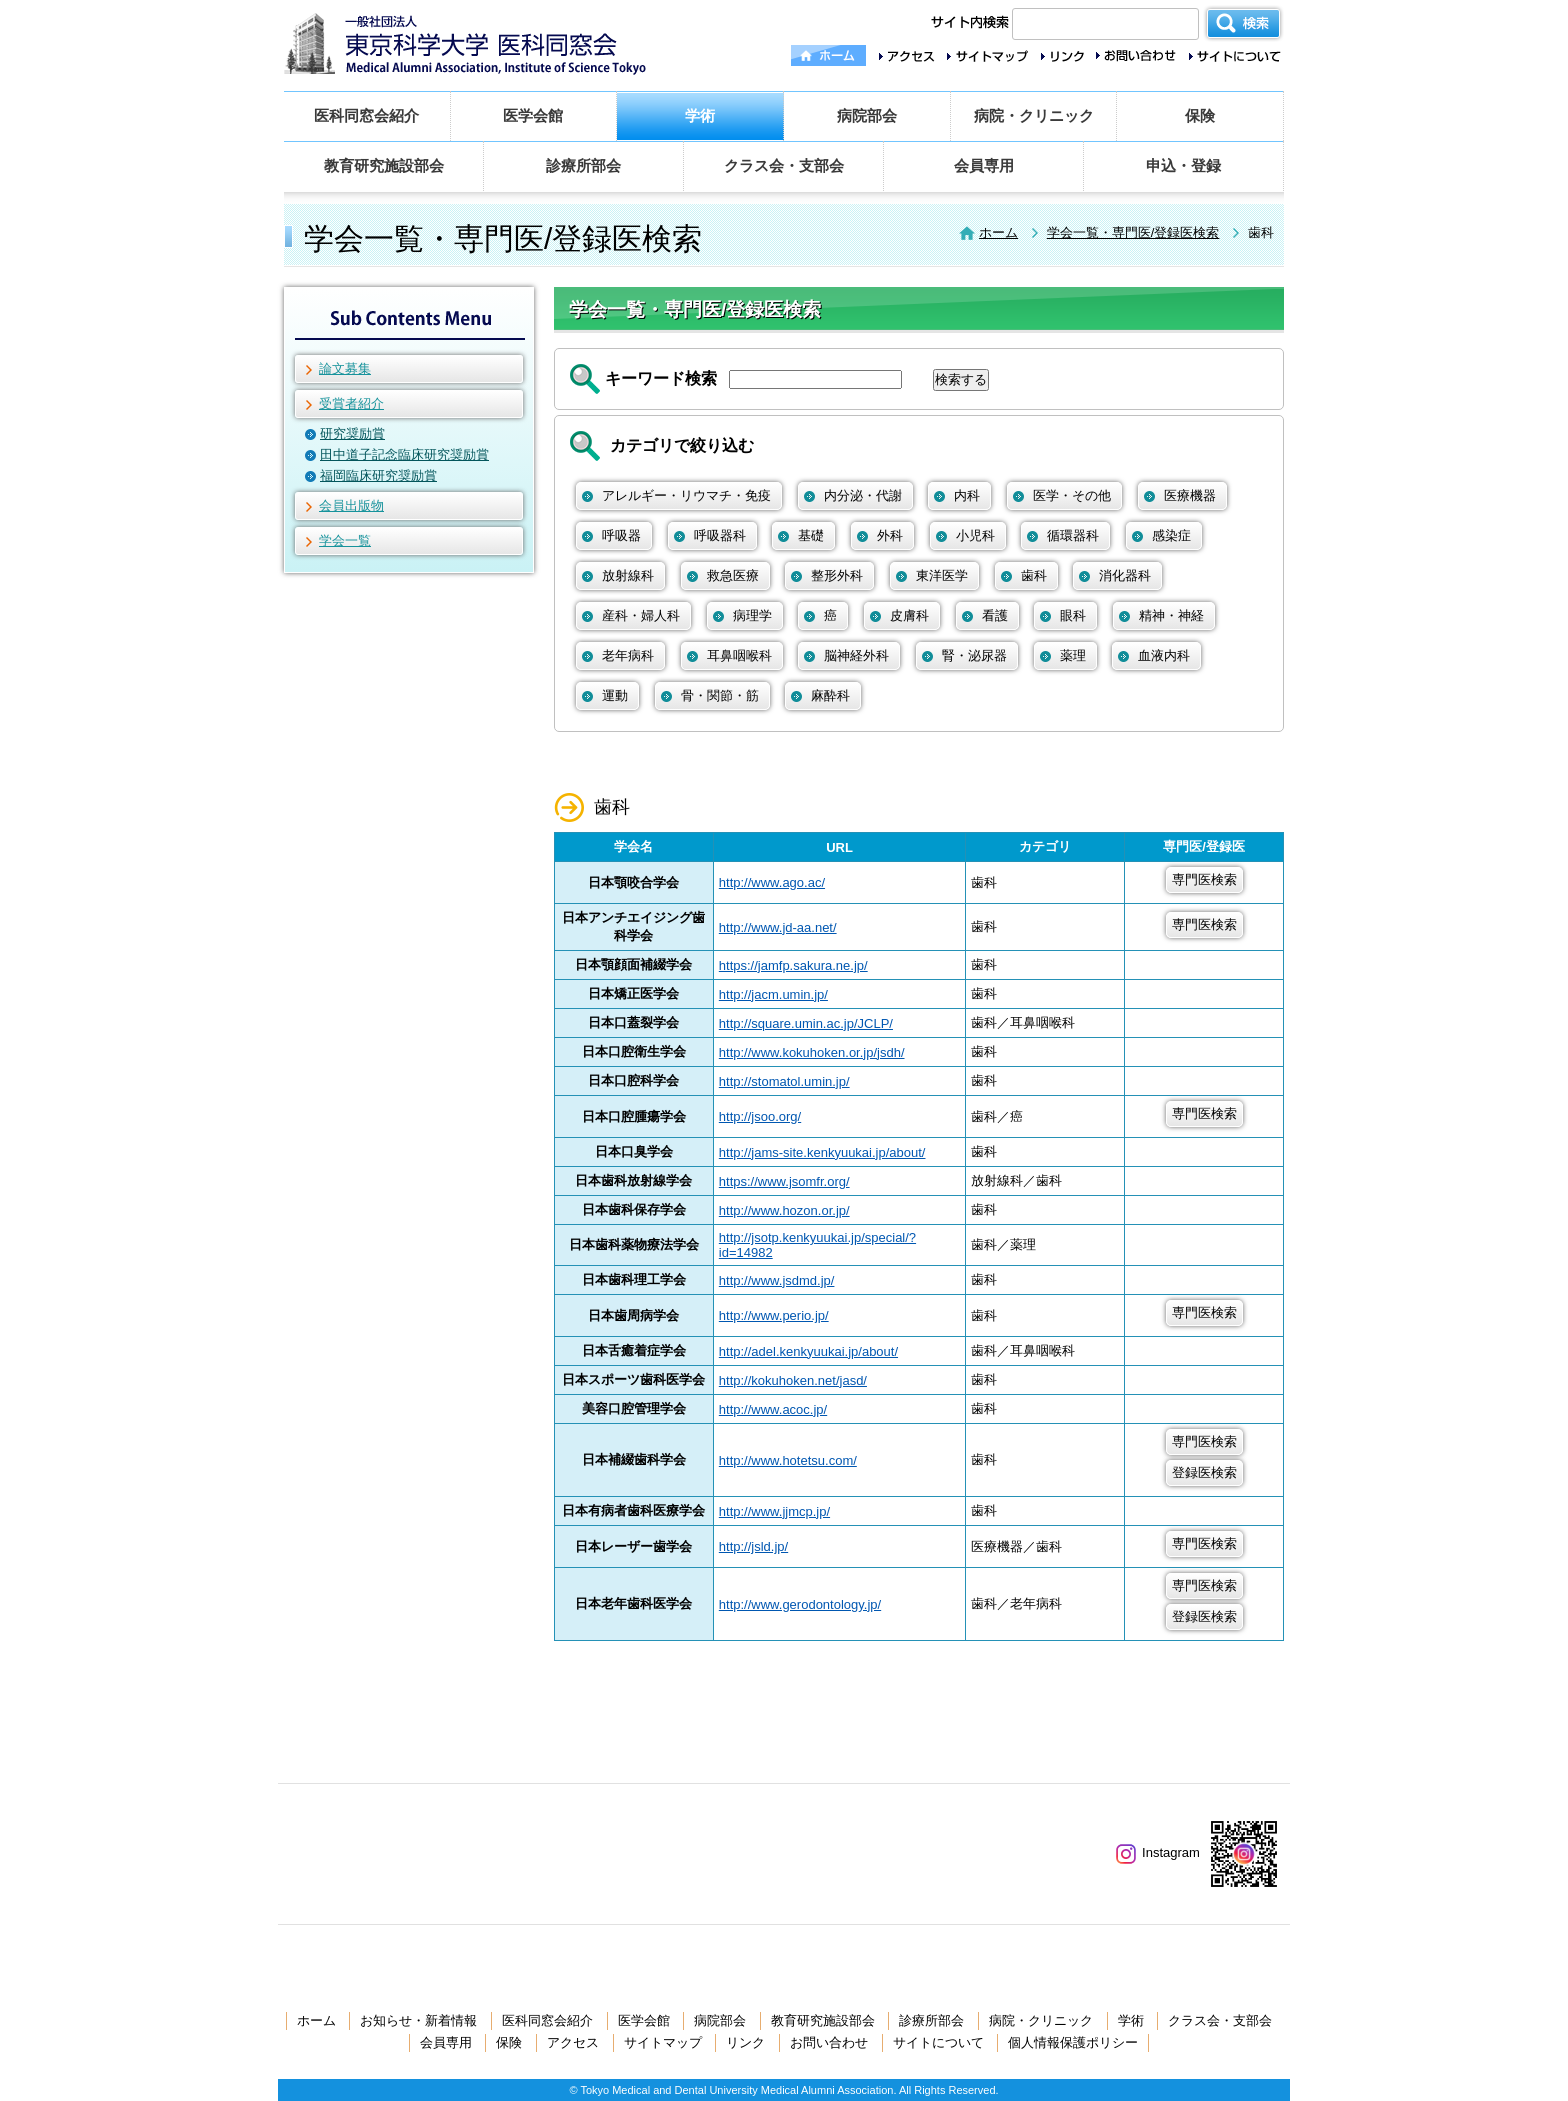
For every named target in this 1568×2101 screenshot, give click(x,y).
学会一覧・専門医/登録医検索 (1133, 232)
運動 (615, 695)
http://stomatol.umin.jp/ (784, 1081)
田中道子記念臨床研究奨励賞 (404, 454)
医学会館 (533, 115)
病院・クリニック (1034, 115)
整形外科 (837, 575)
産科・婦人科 (641, 615)
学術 (700, 115)
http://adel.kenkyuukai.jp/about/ (808, 1351)
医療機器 (1190, 495)
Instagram (1158, 1852)
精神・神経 (1171, 615)
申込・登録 (1183, 165)
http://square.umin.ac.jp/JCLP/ (806, 1023)
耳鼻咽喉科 (739, 655)
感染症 (1171, 535)
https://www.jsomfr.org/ (784, 1181)
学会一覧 (345, 540)
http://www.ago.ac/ (772, 882)
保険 (1200, 115)
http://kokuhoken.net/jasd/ (793, 1380)
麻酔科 (830, 695)
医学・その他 (1072, 495)
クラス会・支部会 (784, 165)
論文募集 (345, 368)
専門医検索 (1204, 879)
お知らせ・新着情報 (418, 2020)
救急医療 (733, 575)
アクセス (573, 2042)
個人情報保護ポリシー (1073, 2042)
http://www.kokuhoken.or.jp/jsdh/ (812, 1052)
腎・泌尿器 (974, 655)
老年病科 (628, 655)
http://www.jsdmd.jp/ (777, 1280)
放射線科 (628, 575)
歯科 (1034, 575)
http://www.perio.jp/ (774, 1315)
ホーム (998, 232)
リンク (745, 2042)
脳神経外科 (856, 655)
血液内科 (1164, 655)
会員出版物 (351, 505)
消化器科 (1125, 575)
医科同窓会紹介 (366, 115)
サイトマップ (663, 2042)
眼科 (1073, 615)
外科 (890, 535)
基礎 (811, 535)
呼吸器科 (720, 535)
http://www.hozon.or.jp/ (784, 1210)
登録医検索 (1204, 1472)
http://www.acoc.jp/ (773, 1409)
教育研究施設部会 (384, 165)
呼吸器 (621, 535)
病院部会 (867, 115)
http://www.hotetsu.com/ (788, 1460)
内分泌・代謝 (863, 495)
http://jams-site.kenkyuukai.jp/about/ (822, 1152)
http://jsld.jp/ (753, 1546)
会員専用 (984, 165)
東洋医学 (942, 575)
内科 (967, 495)
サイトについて (938, 2042)
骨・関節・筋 (720, 695)
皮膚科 (909, 615)
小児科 (975, 535)
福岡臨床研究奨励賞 (378, 475)
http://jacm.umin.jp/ (773, 994)
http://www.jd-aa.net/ (778, 927)
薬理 (1073, 655)
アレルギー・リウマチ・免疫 (686, 495)
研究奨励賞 (352, 433)
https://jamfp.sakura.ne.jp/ (793, 965)
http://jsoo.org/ (760, 1116)
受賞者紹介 (351, 403)
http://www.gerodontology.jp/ (800, 1604)
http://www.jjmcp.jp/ (774, 1511)
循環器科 (1073, 535)
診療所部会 (583, 165)
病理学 (752, 615)
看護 (995, 615)
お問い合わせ (829, 2042)
